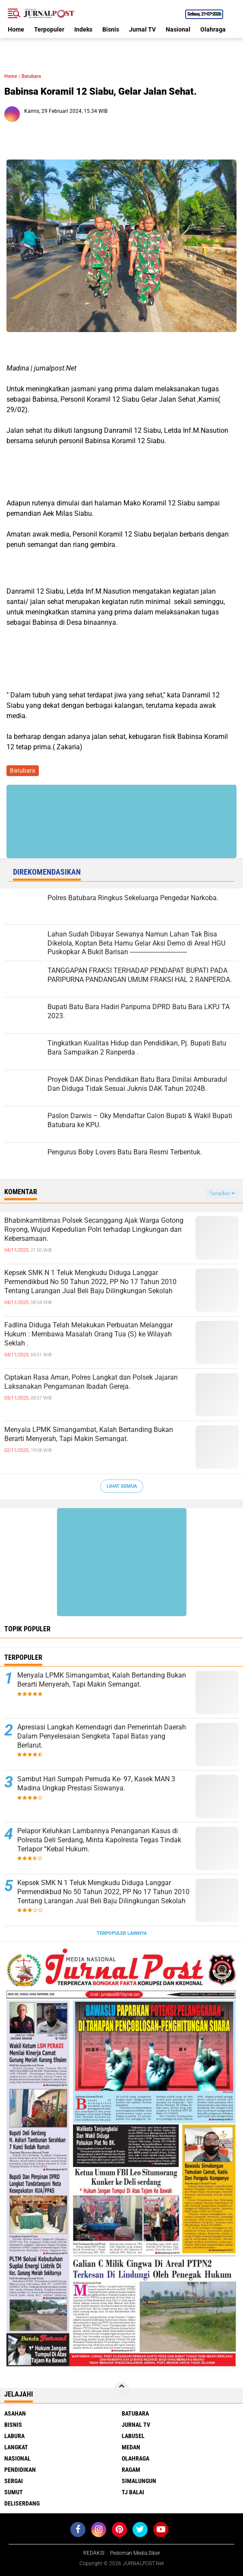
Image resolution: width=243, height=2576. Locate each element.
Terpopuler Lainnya (122, 1933)
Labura (14, 2435)
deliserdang (22, 2503)
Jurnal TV (142, 29)
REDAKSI (93, 2553)
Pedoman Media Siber (135, 2553)
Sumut (13, 2492)
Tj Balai (133, 2492)
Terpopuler (49, 29)
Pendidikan (20, 2469)
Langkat (16, 2447)
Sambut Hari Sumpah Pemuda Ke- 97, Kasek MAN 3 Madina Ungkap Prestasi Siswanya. (96, 1783)
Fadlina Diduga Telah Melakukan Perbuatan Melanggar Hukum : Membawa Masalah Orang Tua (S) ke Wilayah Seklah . (88, 1334)
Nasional (178, 29)
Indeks (83, 29)
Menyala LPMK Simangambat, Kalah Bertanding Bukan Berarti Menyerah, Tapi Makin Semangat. (88, 1434)
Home (16, 29)
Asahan (15, 2413)
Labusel (133, 2435)
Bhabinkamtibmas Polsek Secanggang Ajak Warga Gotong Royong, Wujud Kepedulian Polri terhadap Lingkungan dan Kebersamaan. (93, 1229)
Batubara (31, 76)
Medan (131, 2447)
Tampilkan (221, 1193)
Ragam (131, 2469)
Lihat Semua (122, 1486)
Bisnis (110, 29)
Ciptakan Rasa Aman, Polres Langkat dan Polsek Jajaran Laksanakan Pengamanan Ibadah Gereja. (91, 1381)
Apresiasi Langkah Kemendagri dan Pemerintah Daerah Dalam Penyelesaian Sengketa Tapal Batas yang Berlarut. (101, 1736)
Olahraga (213, 29)
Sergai (13, 2480)
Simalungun (139, 2480)
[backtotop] (121, 2389)
